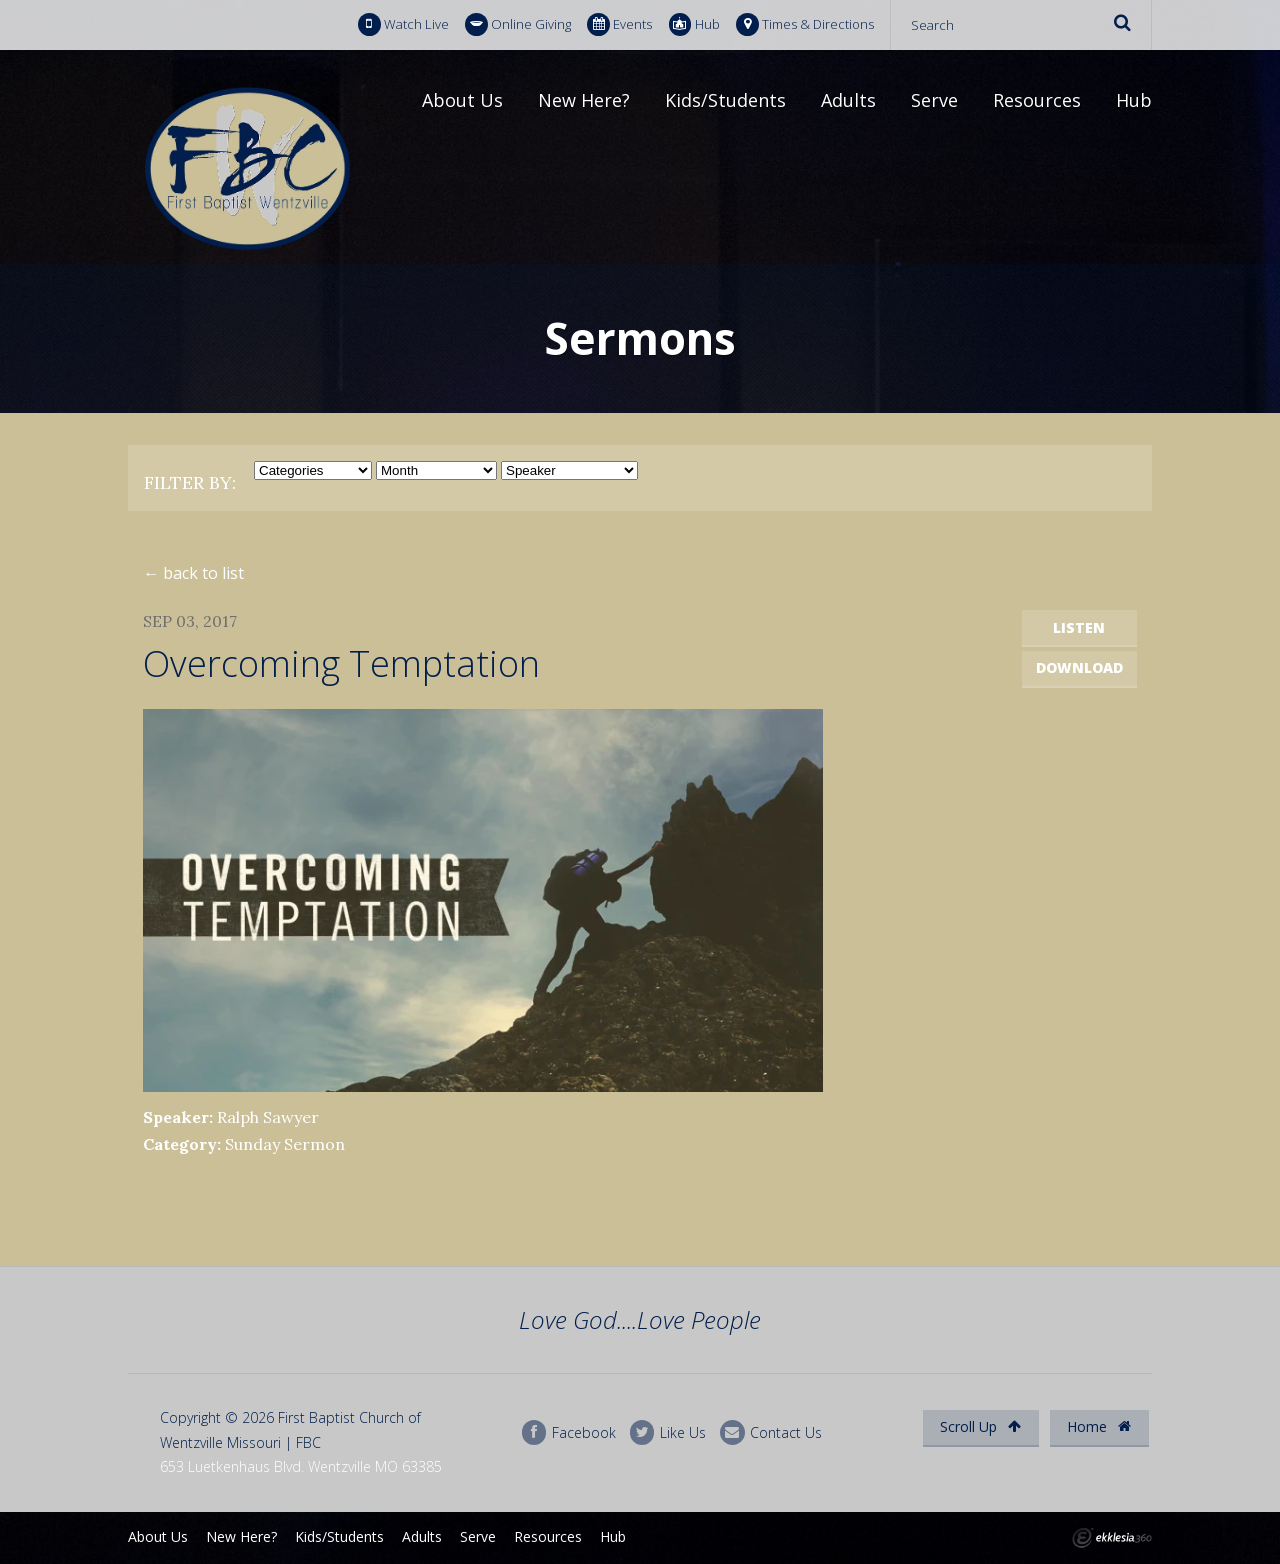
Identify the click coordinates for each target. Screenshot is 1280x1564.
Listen (1079, 627)
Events (619, 24)
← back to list (193, 573)
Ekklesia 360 (1112, 1538)
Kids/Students (725, 100)
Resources (1037, 100)
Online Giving (518, 24)
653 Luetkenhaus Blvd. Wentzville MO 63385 (301, 1466)
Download (1079, 667)
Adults (848, 100)
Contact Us (771, 1432)
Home (1099, 1426)
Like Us (668, 1432)
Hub (694, 24)
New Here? (584, 100)
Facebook (569, 1432)
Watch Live (403, 24)
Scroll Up (980, 1426)
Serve (934, 100)
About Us (462, 100)
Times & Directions (805, 24)
